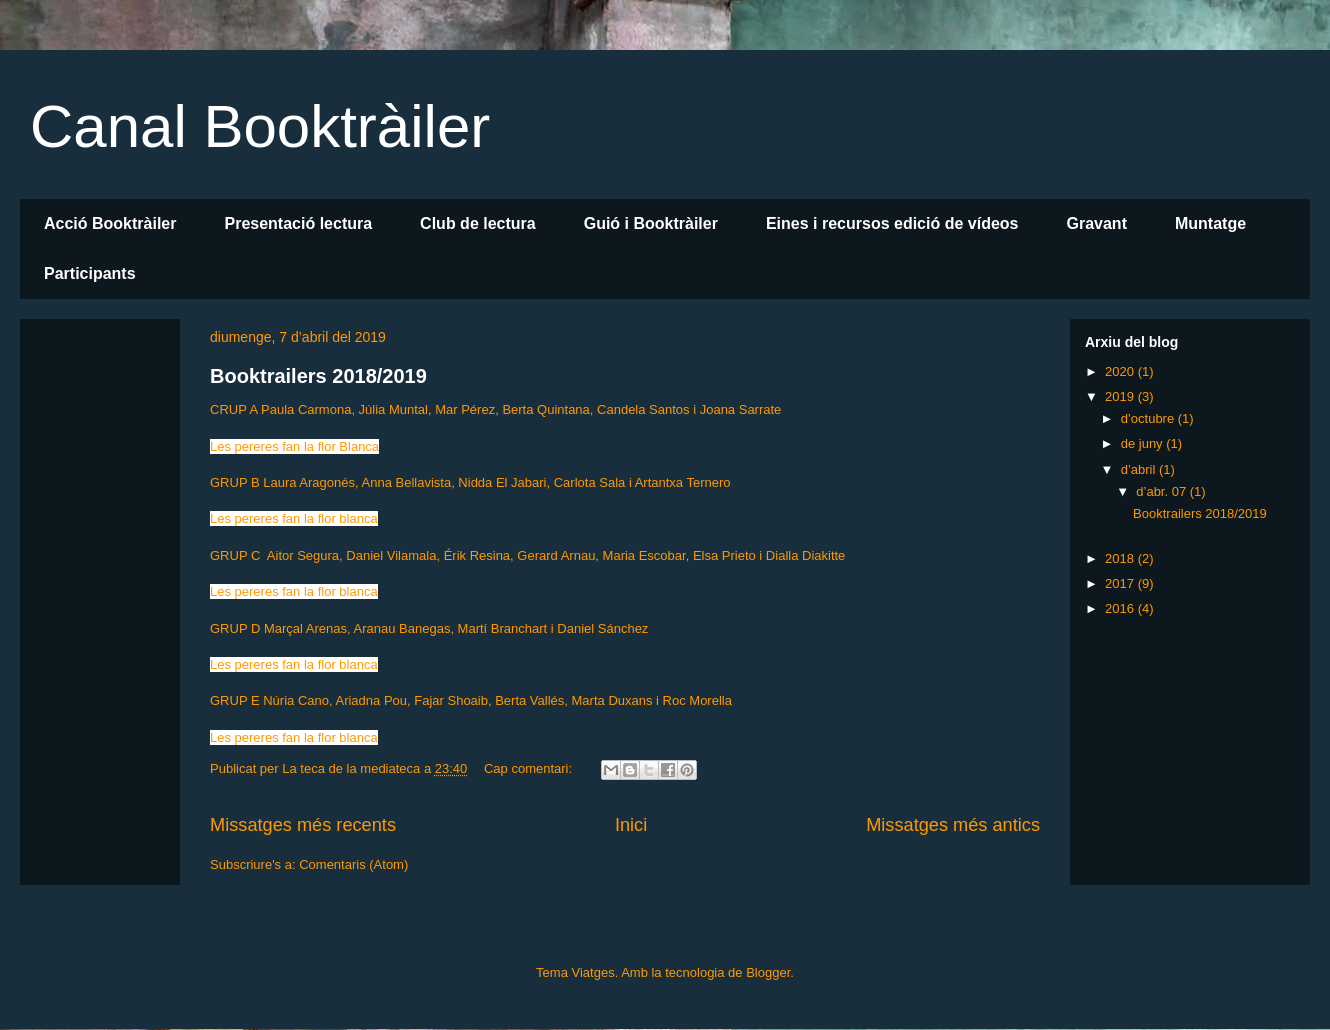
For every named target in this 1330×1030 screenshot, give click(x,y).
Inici (631, 825)
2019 (1121, 396)
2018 (1121, 558)
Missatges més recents (303, 825)
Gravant (1096, 223)
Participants (90, 273)
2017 (1121, 583)
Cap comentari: (530, 768)
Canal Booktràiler (260, 126)
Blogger (768, 972)
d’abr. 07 (1163, 491)
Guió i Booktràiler (651, 223)
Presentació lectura (298, 223)
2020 (1121, 371)
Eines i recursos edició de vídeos (892, 223)
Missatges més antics (953, 825)
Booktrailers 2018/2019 (318, 376)
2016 (1121, 608)
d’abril (1140, 469)
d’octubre (1149, 418)
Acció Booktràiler (110, 223)
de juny (1144, 443)
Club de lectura (478, 223)
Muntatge (1210, 223)
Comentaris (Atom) (353, 864)
